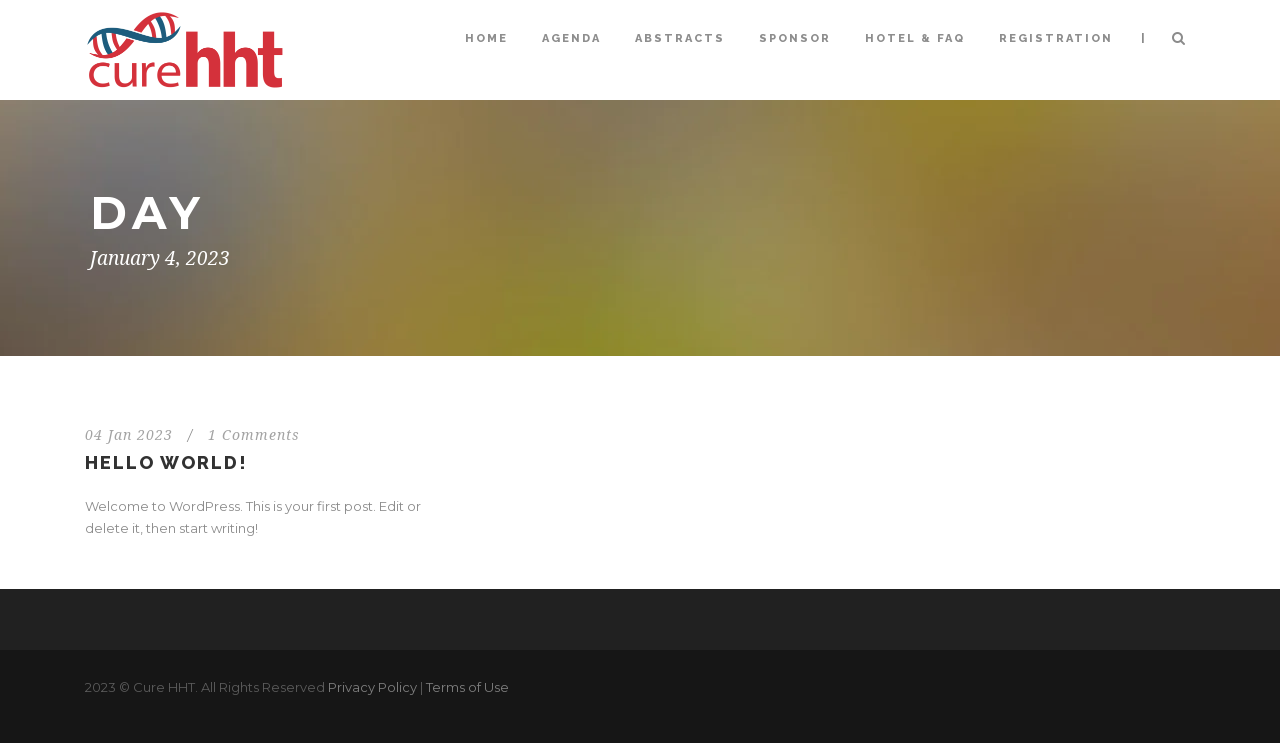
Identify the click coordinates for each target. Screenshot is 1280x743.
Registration (1056, 38)
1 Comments (254, 435)
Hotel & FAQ (915, 38)
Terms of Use (467, 687)
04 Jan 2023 (129, 435)
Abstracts (680, 38)
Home (486, 38)
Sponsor (795, 38)
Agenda (571, 38)
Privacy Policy (372, 687)
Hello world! (166, 462)
